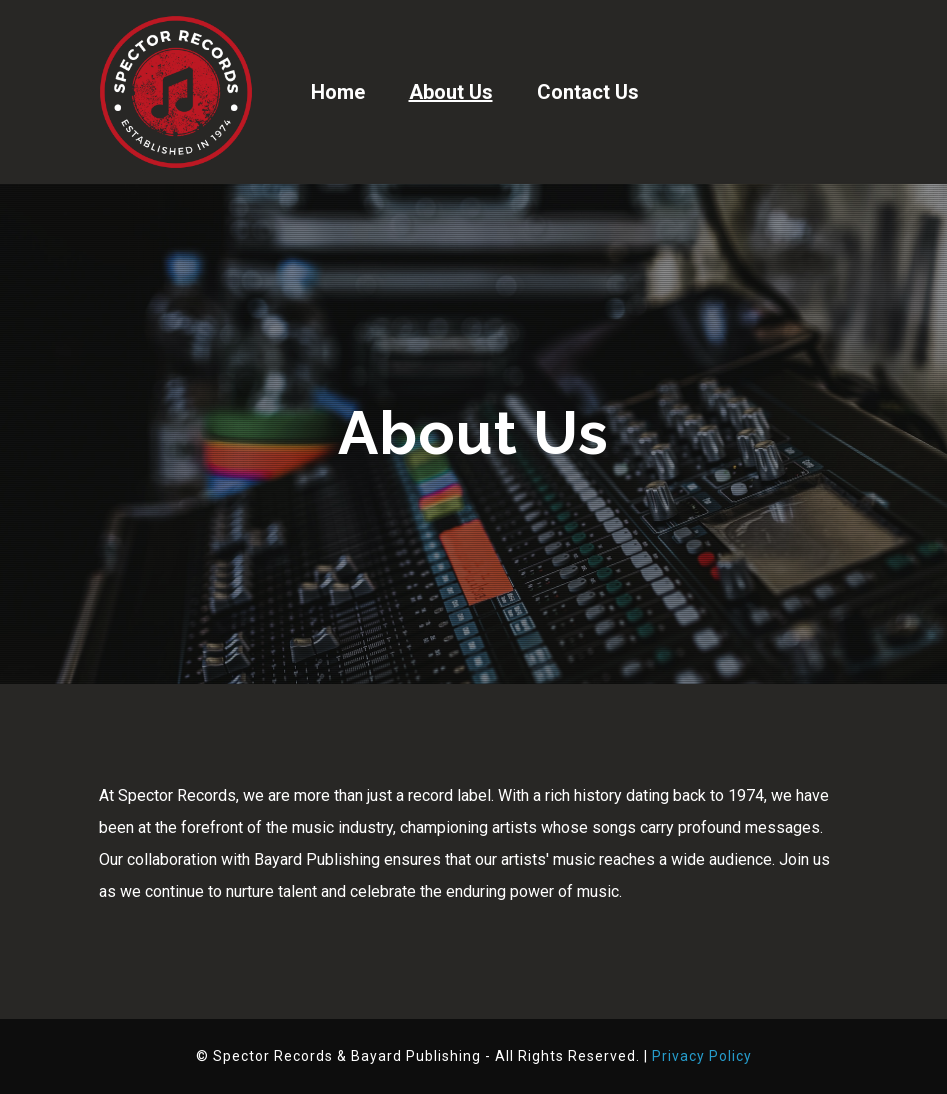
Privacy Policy (702, 1056)
